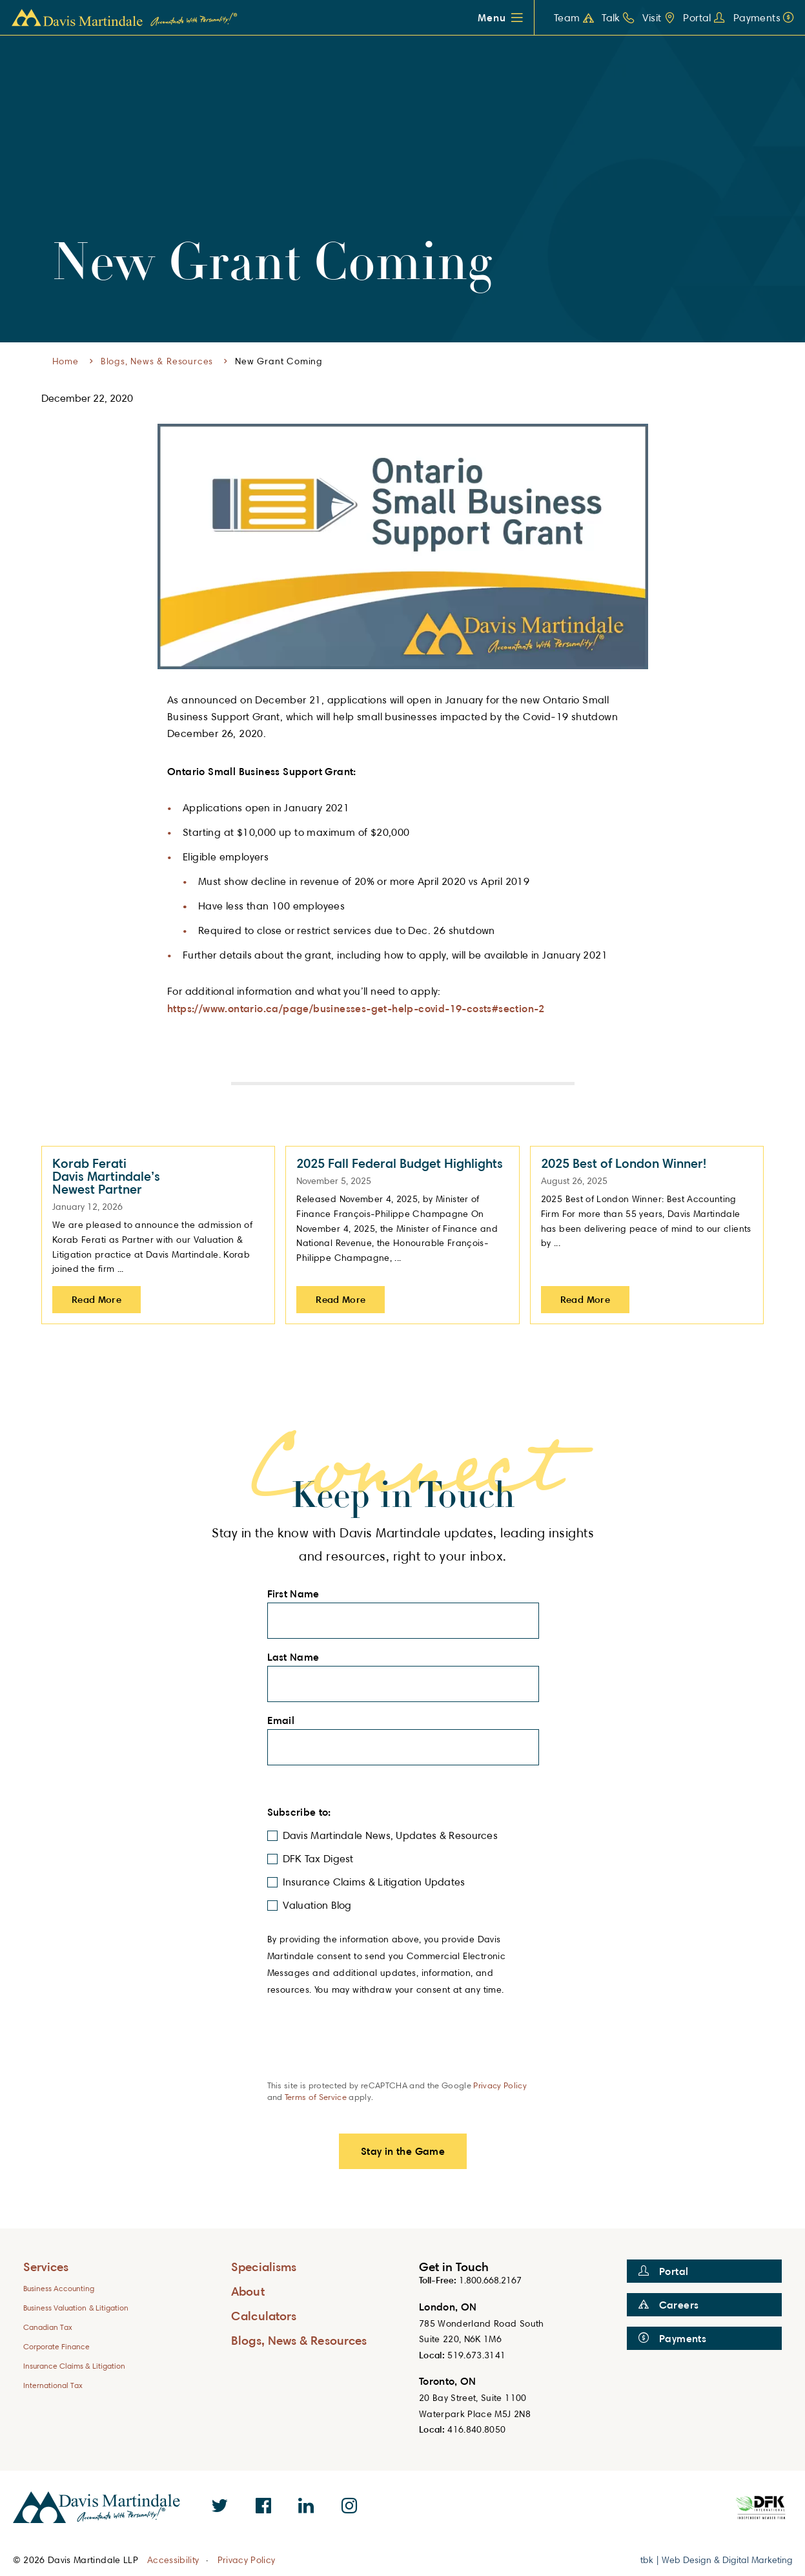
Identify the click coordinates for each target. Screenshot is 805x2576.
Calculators (263, 2315)
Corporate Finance (56, 2346)
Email (284, 1721)
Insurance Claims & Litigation (74, 2366)
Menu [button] (491, 17)
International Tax (53, 2385)
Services (46, 2266)
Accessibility (173, 2560)
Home (65, 360)
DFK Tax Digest (318, 1859)
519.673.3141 (476, 2354)
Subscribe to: (303, 1811)
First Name (297, 1594)
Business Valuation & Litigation (76, 2307)
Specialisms (263, 2266)
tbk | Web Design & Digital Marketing (716, 2559)
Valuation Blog (317, 1905)
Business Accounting (59, 2288)
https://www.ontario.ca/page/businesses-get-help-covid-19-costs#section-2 (356, 1008)
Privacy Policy (500, 2085)
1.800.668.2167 (490, 2279)
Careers (668, 2304)
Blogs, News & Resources (157, 360)
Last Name (297, 1657)
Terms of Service (316, 2097)
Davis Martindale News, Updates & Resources (390, 1835)
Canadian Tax (48, 2327)
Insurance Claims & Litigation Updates (374, 1882)
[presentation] (365, 2054)
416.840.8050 (476, 2429)
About (247, 2290)
